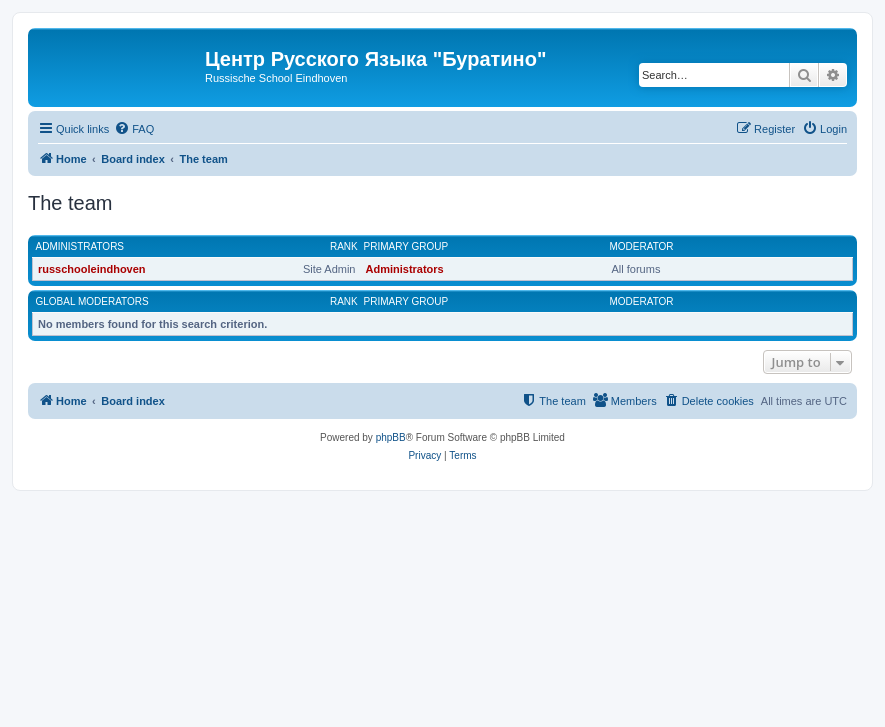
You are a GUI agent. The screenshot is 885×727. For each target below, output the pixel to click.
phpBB (391, 437)
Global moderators (92, 301)
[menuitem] (134, 129)
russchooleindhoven (92, 269)
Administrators (80, 246)
